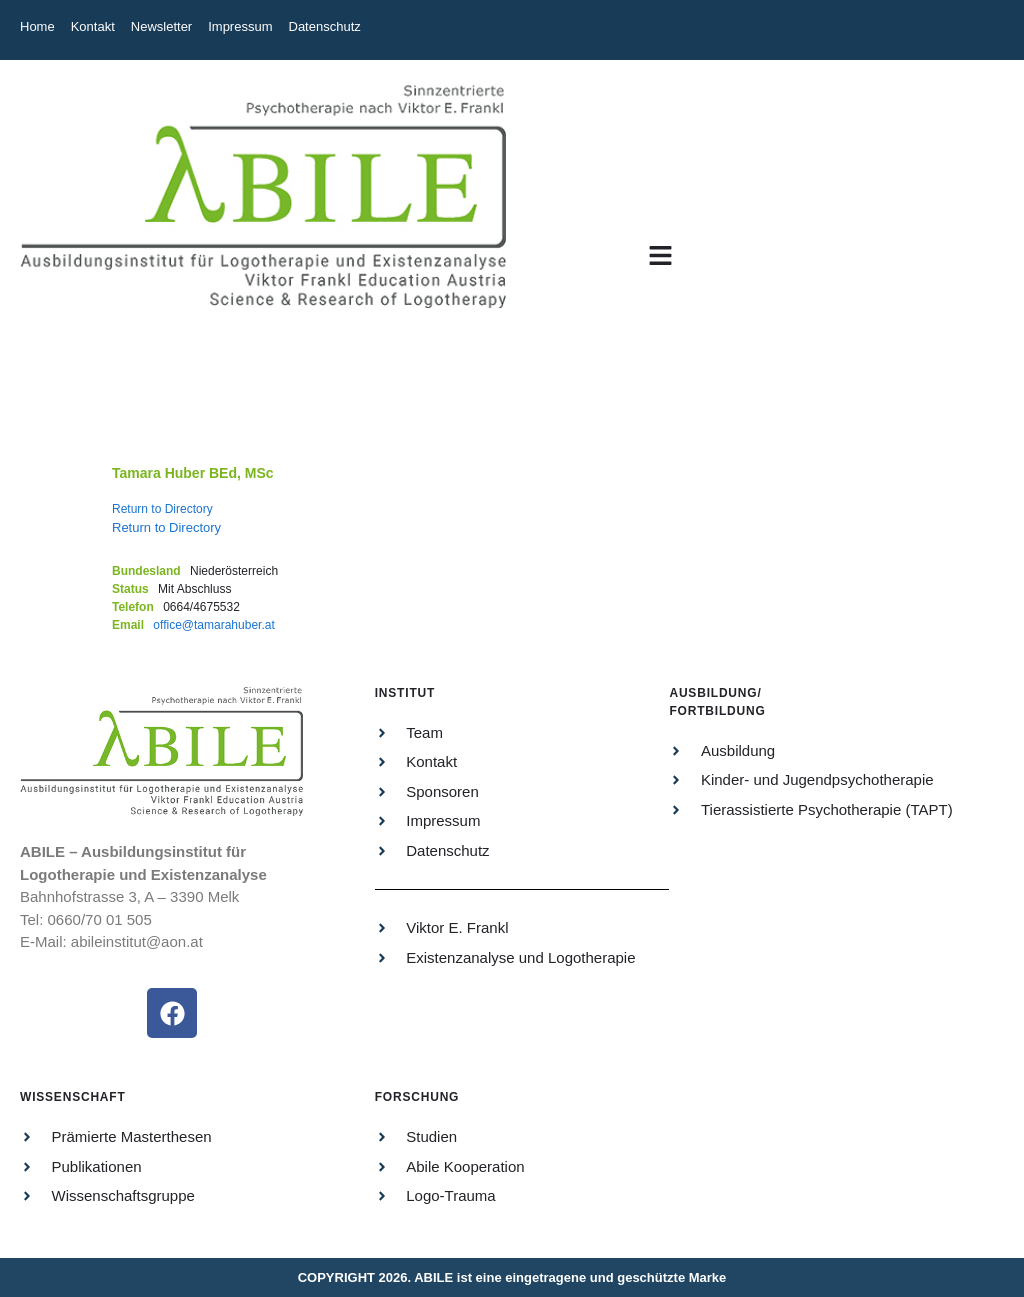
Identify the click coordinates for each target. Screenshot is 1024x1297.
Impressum (240, 26)
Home (37, 26)
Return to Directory (162, 509)
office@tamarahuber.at (213, 625)
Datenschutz (325, 26)
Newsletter (161, 26)
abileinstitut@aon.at (137, 941)
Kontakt (93, 26)
